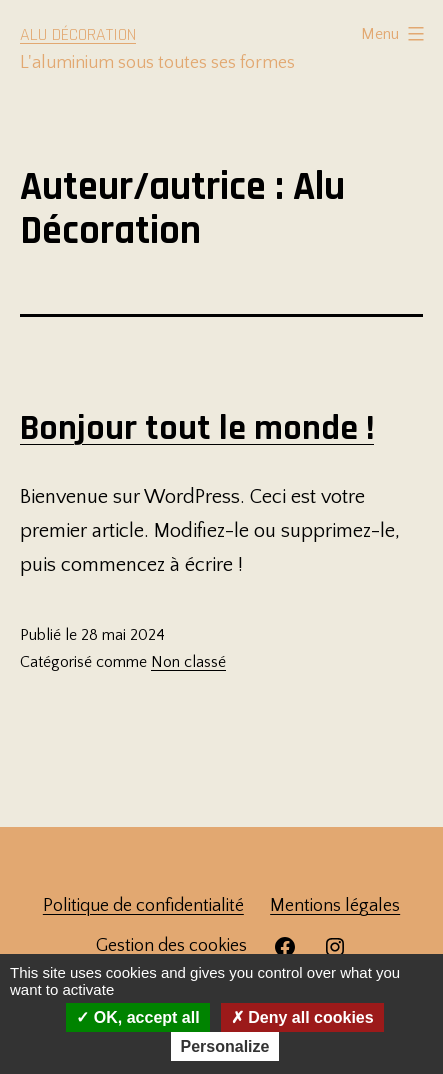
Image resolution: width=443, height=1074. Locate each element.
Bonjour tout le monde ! (197, 428)
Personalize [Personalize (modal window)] (225, 1046)
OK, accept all (137, 1017)
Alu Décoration (78, 34)
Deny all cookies (302, 1017)
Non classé (188, 662)
